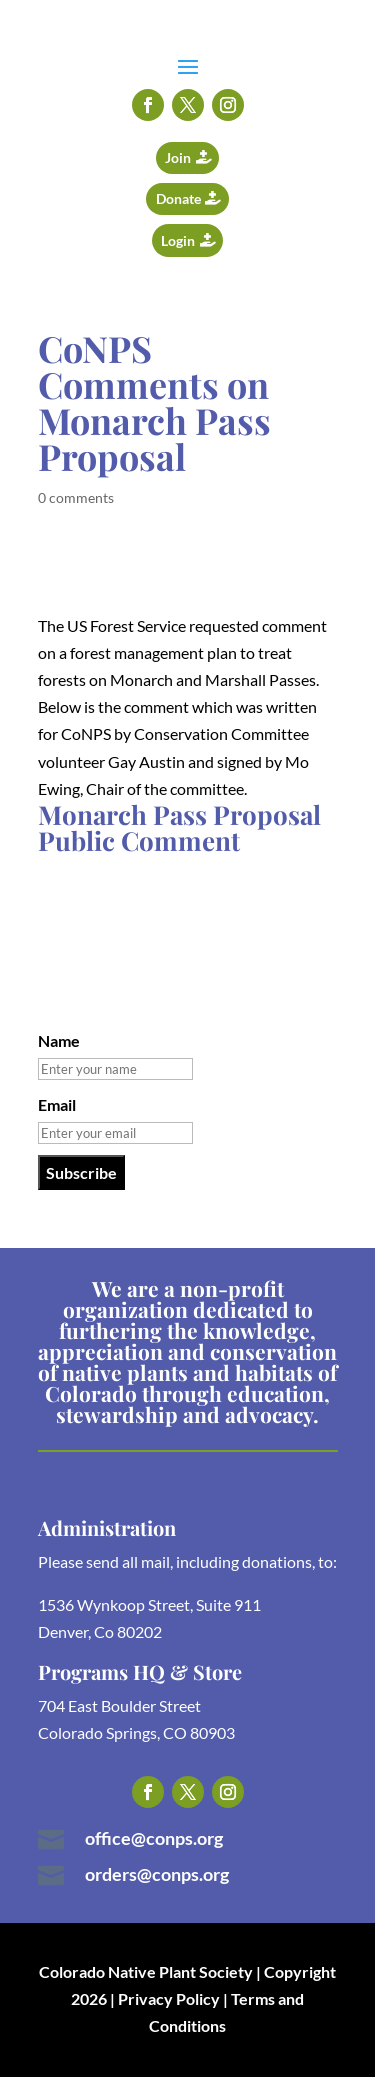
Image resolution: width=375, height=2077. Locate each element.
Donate (178, 198)
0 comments (76, 497)
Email (57, 1104)
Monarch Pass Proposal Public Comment (179, 827)
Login (178, 240)
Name (59, 1040)
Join (178, 157)
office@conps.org (154, 1838)
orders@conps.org (157, 1874)
